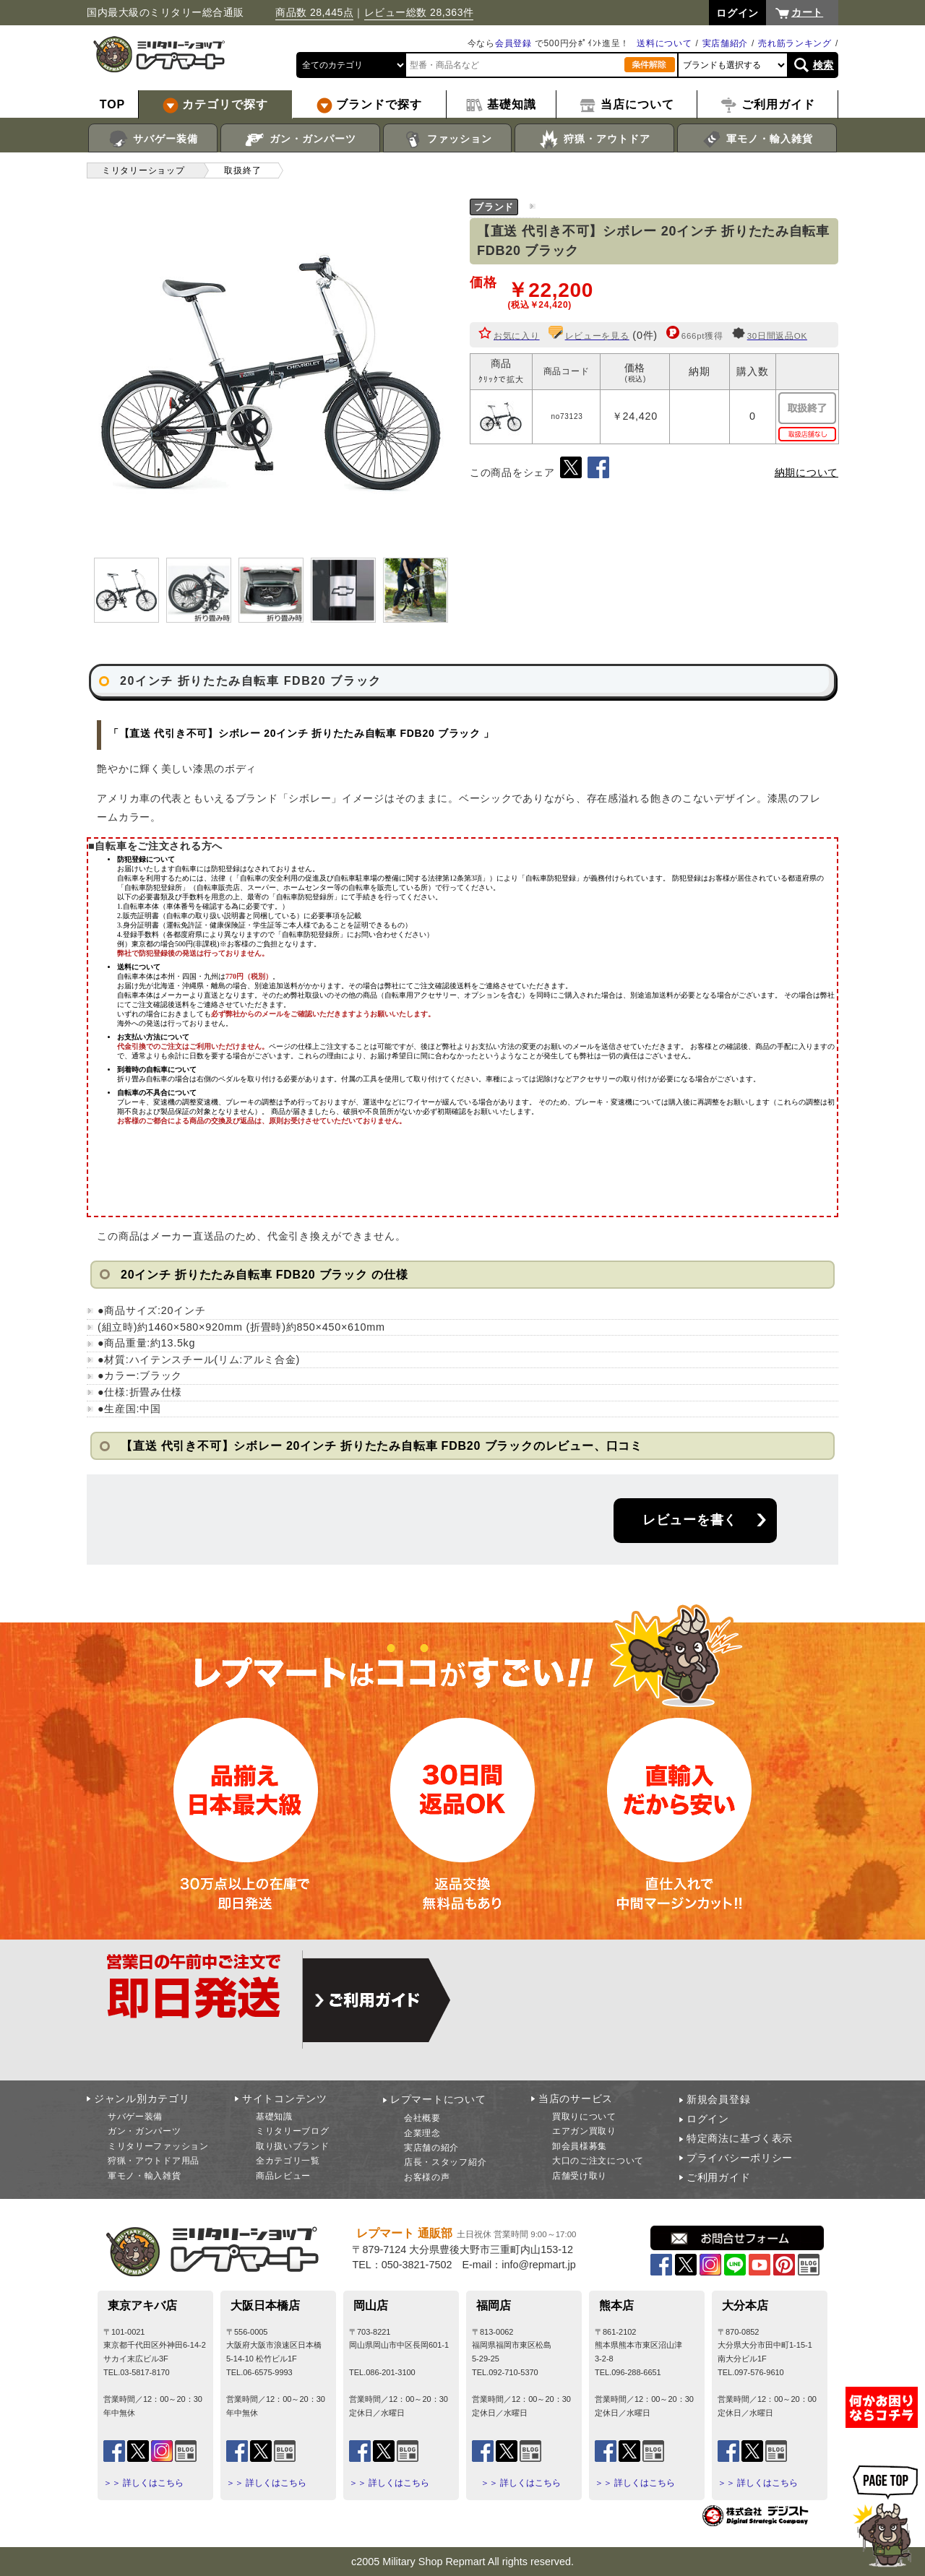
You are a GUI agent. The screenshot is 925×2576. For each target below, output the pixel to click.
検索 (823, 65)
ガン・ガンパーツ (300, 139)
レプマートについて (438, 2099)
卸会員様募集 (579, 2146)
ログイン (708, 2119)
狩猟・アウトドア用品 (153, 2161)
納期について (806, 472)
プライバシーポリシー (740, 2158)
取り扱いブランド (293, 2146)
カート (807, 12)
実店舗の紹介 (431, 2148)
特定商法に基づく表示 (740, 2138)
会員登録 (513, 43)
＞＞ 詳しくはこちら (143, 2482)
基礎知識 (274, 2117)
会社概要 (422, 2118)
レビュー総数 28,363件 (419, 12)
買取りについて (584, 2117)
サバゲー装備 (153, 139)
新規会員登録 (718, 2099)
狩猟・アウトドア (594, 139)
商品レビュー (283, 2176)
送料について (664, 43)
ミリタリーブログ (293, 2131)
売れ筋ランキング (795, 43)
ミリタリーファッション (158, 2146)
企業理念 (422, 2133)
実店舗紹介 (725, 43)
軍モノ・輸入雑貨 (757, 139)
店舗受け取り (579, 2176)
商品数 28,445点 (314, 12)
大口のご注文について (598, 2161)
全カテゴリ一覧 (288, 2161)
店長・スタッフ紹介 (445, 2162)
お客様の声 (427, 2177)
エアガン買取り (584, 2131)
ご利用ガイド (718, 2177)
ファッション (448, 139)
